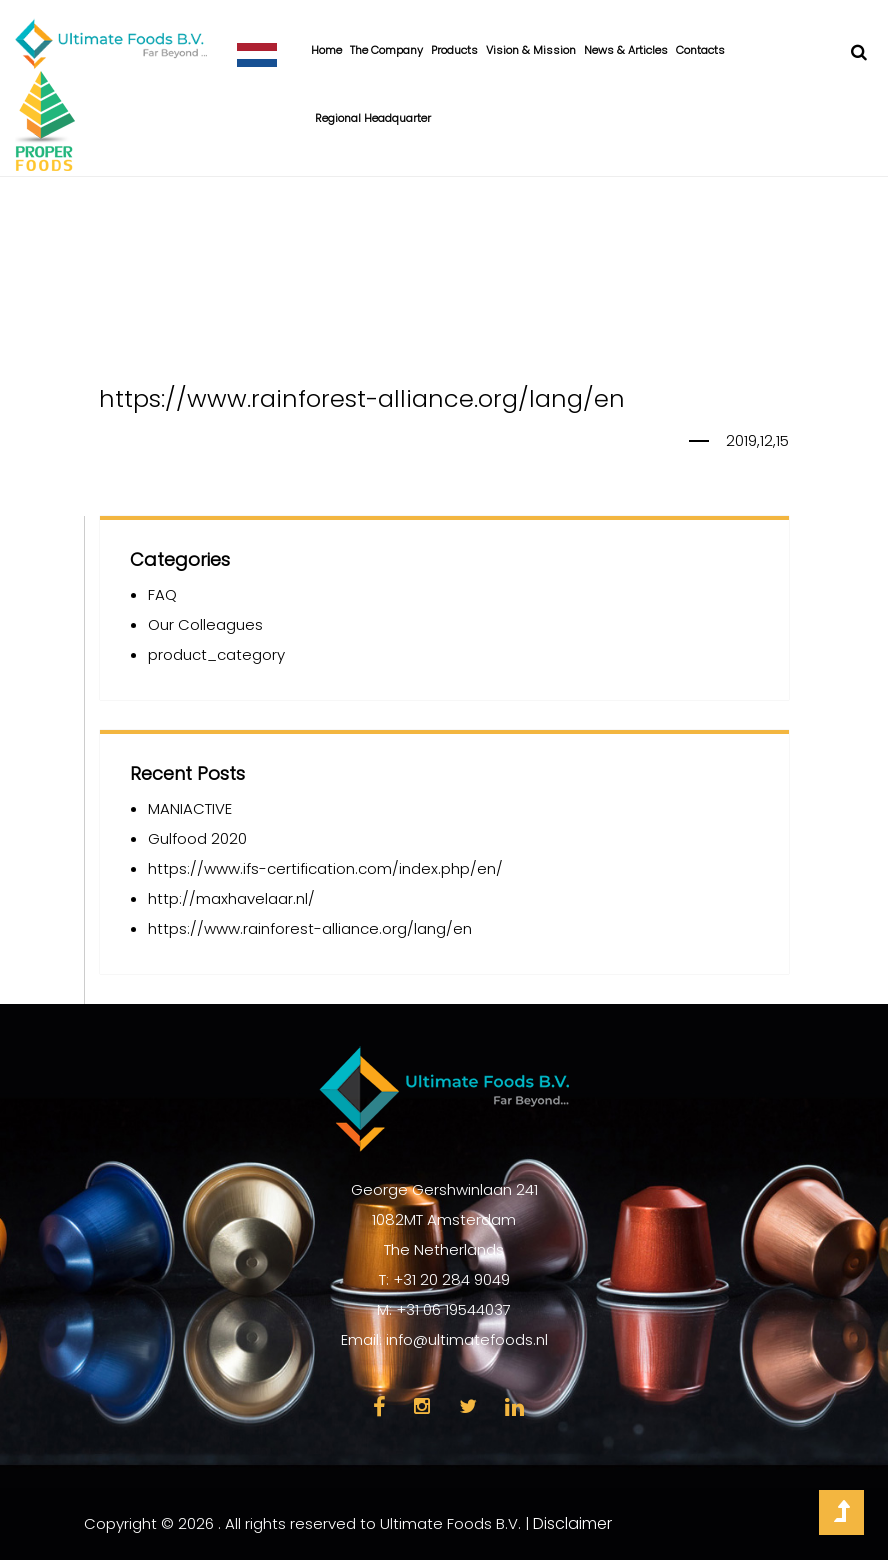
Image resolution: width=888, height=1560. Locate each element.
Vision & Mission (531, 50)
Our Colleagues (205, 624)
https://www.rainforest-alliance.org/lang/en (310, 928)
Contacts (700, 50)
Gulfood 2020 (197, 838)
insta (422, 1407)
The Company (386, 50)
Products (454, 50)
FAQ (162, 594)
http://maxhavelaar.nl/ (231, 898)
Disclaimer (572, 1523)
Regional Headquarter (373, 118)
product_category (216, 654)
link (514, 1407)
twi (468, 1407)
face (379, 1407)
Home (326, 50)
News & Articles (626, 50)
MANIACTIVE (190, 808)
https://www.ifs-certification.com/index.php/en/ (325, 868)
